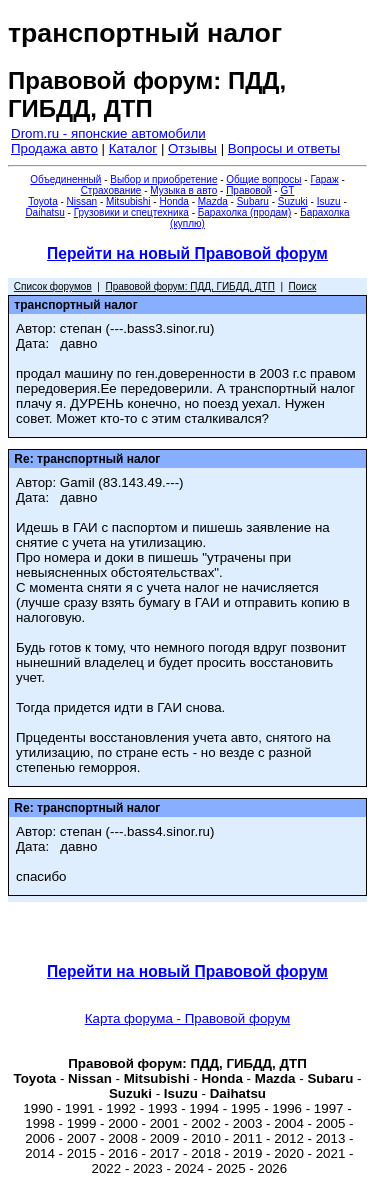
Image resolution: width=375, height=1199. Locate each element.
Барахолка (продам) (245, 212)
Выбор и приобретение (163, 179)
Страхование (111, 190)
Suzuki (293, 201)
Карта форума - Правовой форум (188, 1018)
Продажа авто (54, 148)
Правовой (248, 190)
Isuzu (329, 201)
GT (287, 190)
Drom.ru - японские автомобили (108, 133)
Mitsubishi (128, 201)
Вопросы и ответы (284, 148)
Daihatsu (44, 212)
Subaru (253, 201)
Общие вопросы (263, 179)
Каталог (133, 148)
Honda (173, 201)
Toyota (42, 201)
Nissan (82, 201)
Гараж (324, 179)
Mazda (213, 201)
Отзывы (192, 148)
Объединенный (65, 179)
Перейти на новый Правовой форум (187, 253)
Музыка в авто (183, 190)
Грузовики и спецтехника (131, 212)
